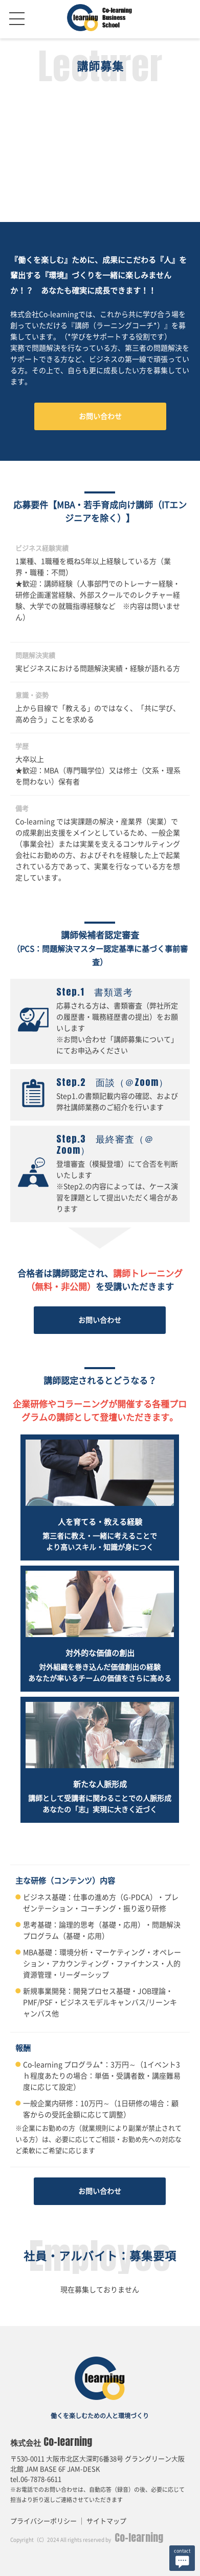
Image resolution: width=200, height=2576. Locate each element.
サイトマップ (106, 2521)
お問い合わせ (100, 416)
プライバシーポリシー (43, 2521)
